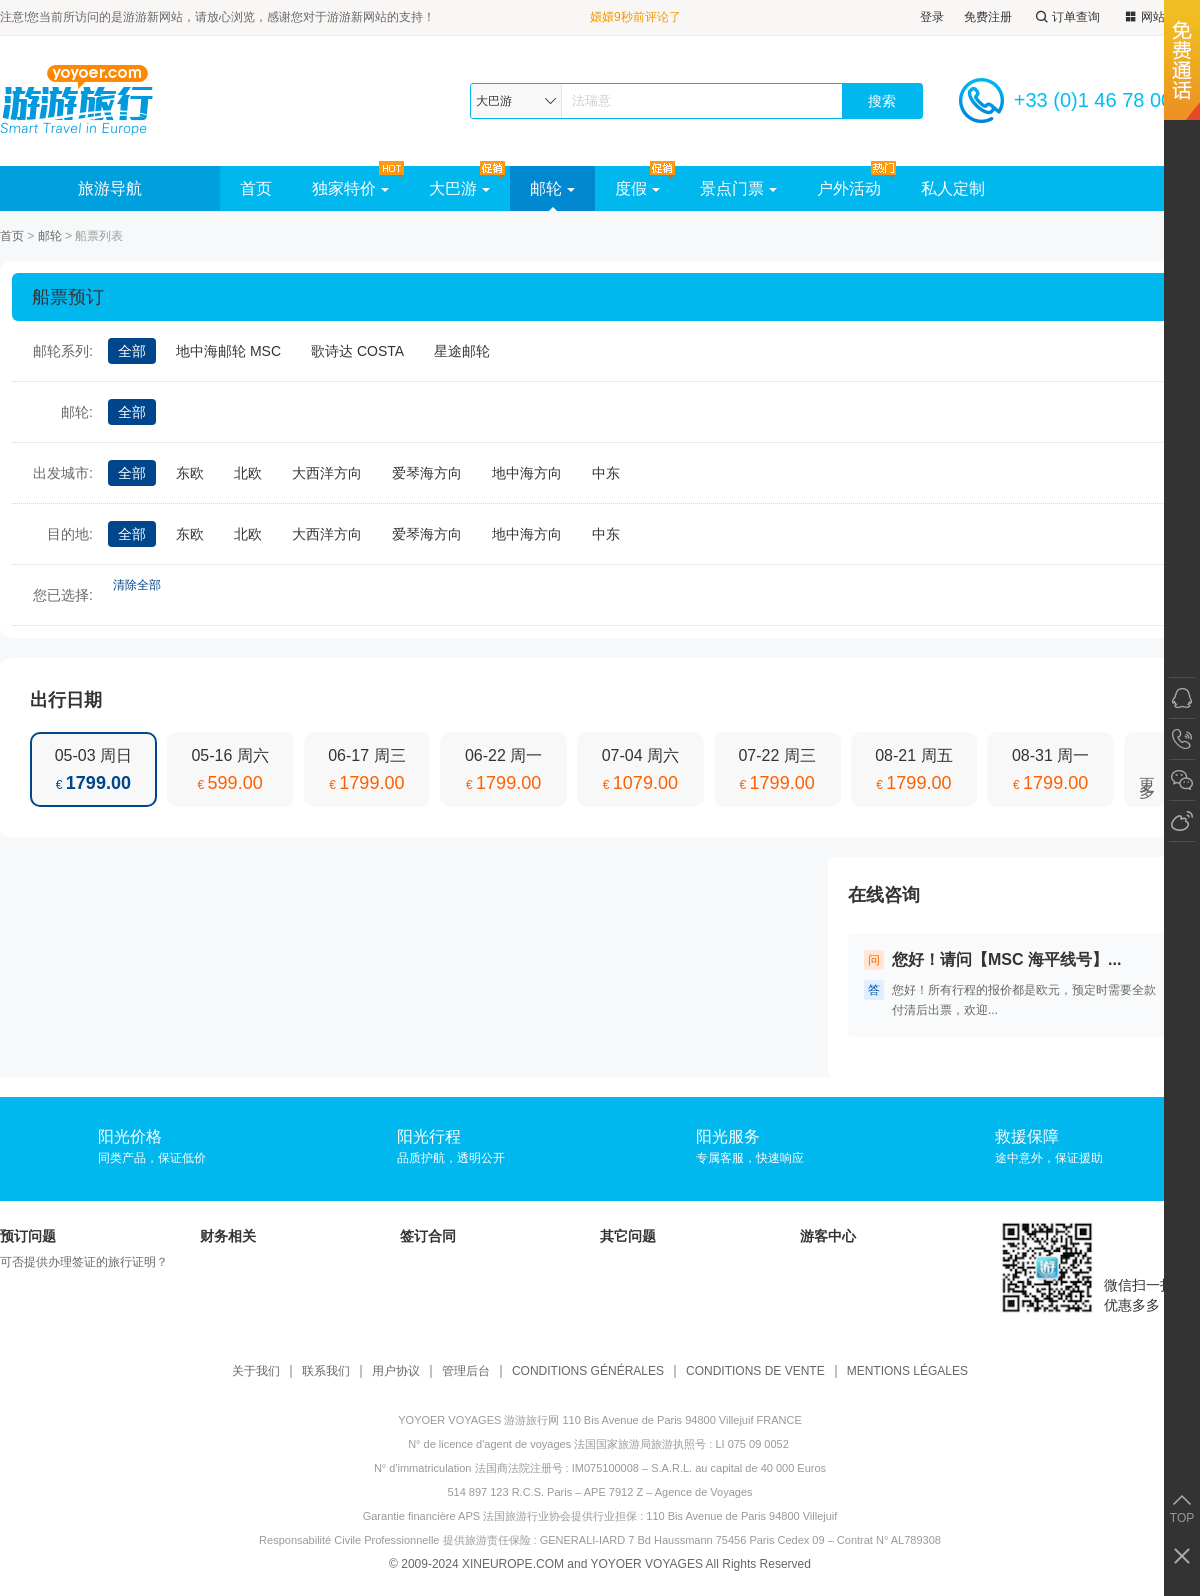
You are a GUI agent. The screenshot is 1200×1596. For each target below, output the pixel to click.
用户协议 (396, 1371)
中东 (606, 473)
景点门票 (738, 188)
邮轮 (552, 188)
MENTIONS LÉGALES (907, 1371)
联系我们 (326, 1371)
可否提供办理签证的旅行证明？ (84, 1262)
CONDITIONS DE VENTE (755, 1371)
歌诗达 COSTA (357, 351)
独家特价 (350, 188)
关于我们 (256, 1371)
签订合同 (428, 1236)
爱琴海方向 (427, 473)
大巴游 (459, 188)
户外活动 (849, 188)
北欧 (248, 473)
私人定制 (953, 188)
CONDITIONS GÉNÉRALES (588, 1371)
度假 (637, 188)
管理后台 (466, 1371)
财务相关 (228, 1236)
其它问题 (628, 1236)
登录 (932, 17)
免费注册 (988, 17)
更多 (1147, 770)
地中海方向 (527, 473)
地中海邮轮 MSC (228, 351)
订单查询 (1066, 17)
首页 (256, 188)
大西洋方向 (327, 473)
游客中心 (828, 1236)
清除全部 (137, 585)
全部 (132, 351)
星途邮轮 (462, 351)
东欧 (190, 473)
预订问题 (28, 1236)
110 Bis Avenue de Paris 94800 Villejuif (741, 1516)
